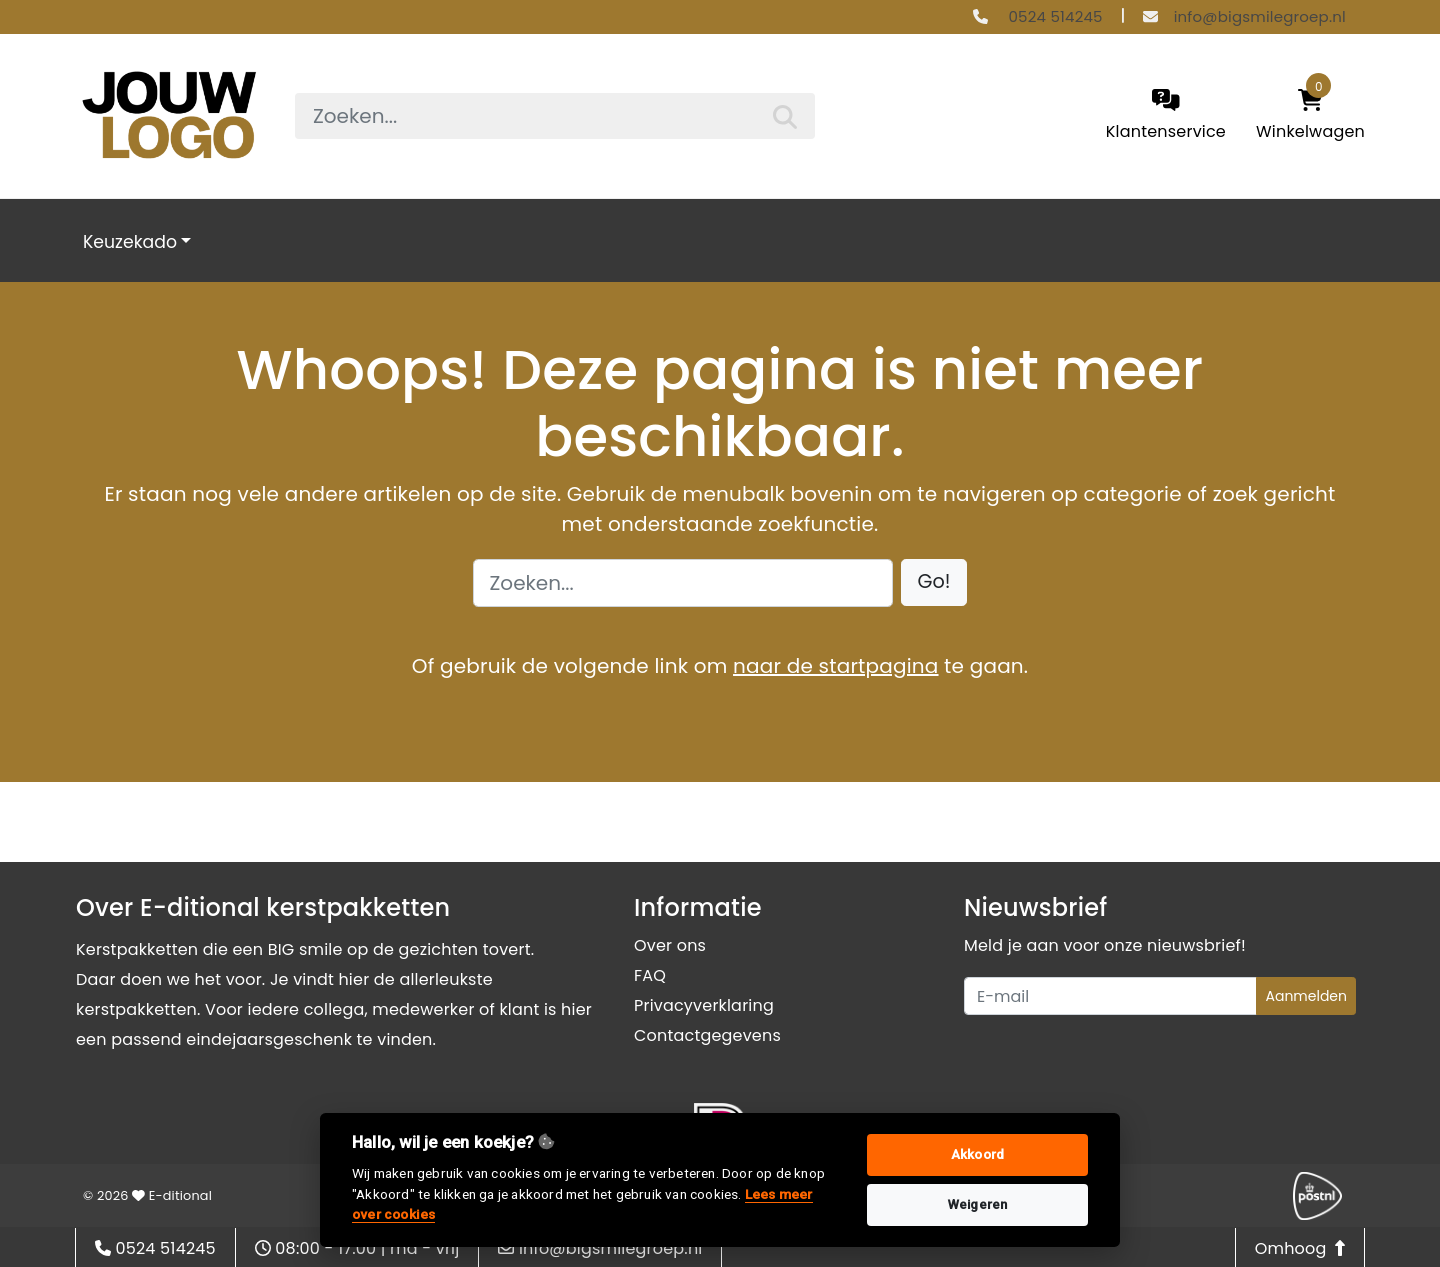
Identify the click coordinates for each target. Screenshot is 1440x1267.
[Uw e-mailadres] (1110, 996)
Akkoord (977, 1154)
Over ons (670, 945)
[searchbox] (555, 116)
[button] (934, 582)
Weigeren (978, 1204)
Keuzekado (130, 242)
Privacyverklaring (704, 1005)
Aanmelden (1306, 996)
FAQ (650, 975)
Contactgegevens (707, 1035)
